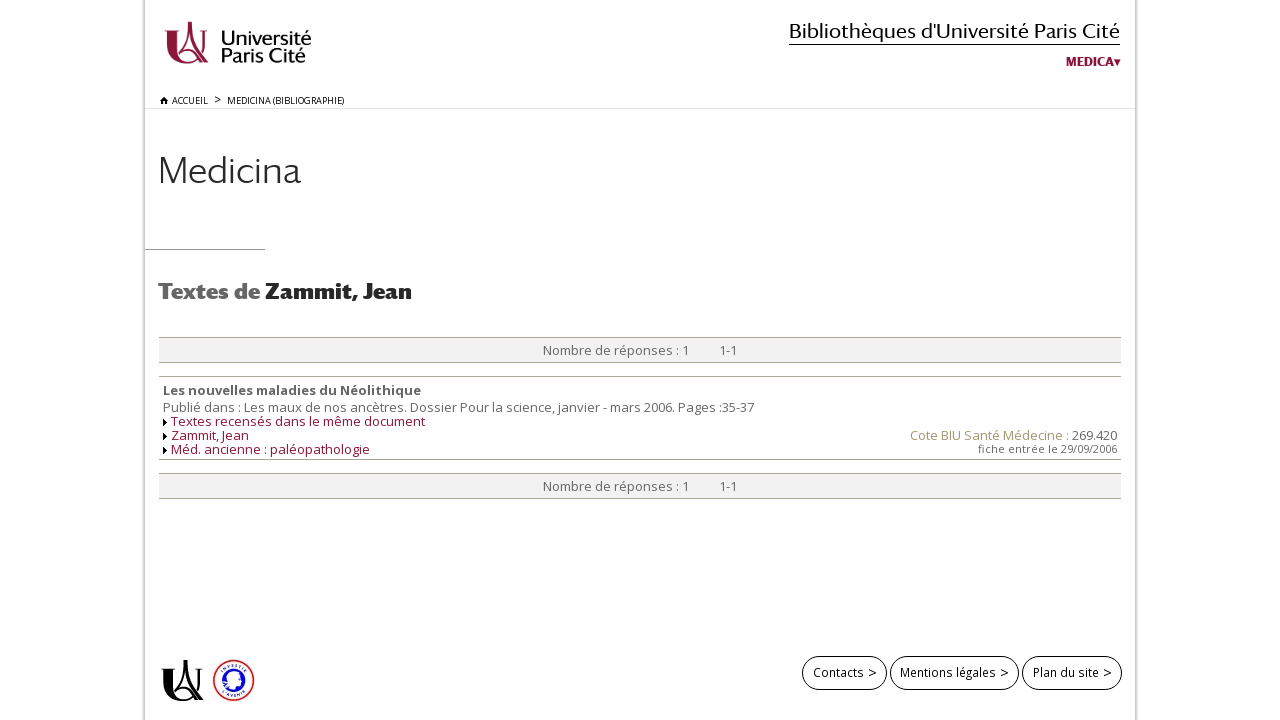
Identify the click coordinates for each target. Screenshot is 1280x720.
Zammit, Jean (210, 435)
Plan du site (1066, 672)
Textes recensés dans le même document (298, 421)
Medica (1090, 62)
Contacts (838, 672)
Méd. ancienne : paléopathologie (270, 449)
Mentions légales (948, 672)
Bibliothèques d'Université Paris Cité (954, 30)
